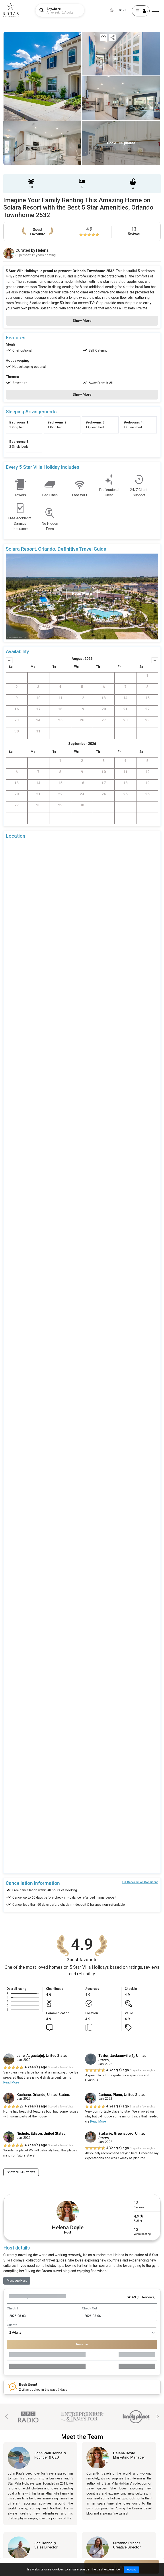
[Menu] (155, 12)
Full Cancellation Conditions (140, 1882)
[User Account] (141, 10)
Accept (131, 2569)
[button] (158, 2417)
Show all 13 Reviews (21, 2172)
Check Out (89, 2308)
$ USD (123, 10)
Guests (12, 2325)
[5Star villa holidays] (11, 10)
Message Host (17, 2280)
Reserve (82, 2344)
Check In (13, 2308)
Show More (82, 321)
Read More (11, 2082)
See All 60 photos (121, 143)
